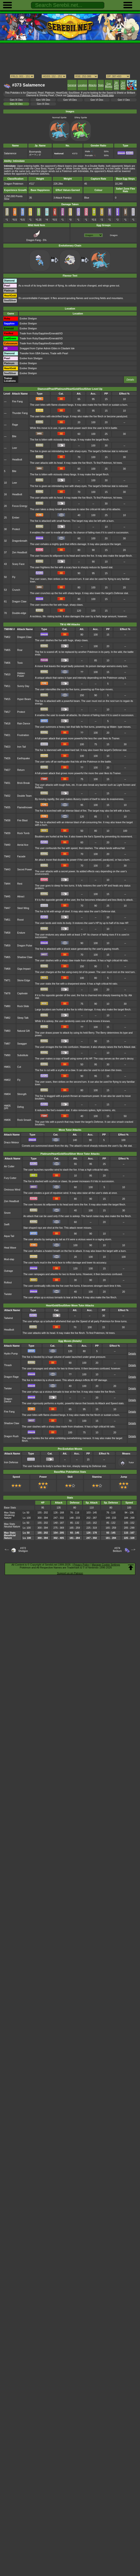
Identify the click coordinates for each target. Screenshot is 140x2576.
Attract (20, 896)
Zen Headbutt (19, 552)
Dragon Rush (11, 1436)
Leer (14, 448)
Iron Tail (21, 746)
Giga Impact (24, 969)
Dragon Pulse (24, 945)
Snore (7, 1213)
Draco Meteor (11, 1142)
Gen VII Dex (70, 100)
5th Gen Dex (116, 85)
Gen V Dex (124, 100)
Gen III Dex (43, 104)
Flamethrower (24, 807)
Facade (21, 856)
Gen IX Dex (16, 100)
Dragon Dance (8, 1400)
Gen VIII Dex (43, 100)
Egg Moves (108, 85)
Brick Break (23, 783)
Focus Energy (19, 506)
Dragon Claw (19, 601)
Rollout (8, 1282)
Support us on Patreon (70, 1573)
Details (130, 379)
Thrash (8, 1365)
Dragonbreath (19, 541)
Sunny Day (23, 686)
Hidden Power (21, 674)
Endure (21, 932)
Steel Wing (23, 908)
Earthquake (23, 758)
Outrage (8, 1271)
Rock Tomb (23, 833)
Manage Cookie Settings (106, 1564)
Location (82, 85)
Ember (15, 517)
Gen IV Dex (16, 104)
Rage (15, 424)
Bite (14, 436)
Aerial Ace (22, 845)
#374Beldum (117, 1549)
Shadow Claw (24, 957)
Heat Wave (10, 1247)
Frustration (23, 735)
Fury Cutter (10, 1178)
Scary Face (18, 564)
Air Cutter (9, 1166)
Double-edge (19, 613)
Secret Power (24, 869)
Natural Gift (23, 1031)
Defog (20, 1107)
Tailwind (8, 1318)
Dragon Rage (11, 1377)
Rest (19, 883)
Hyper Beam (24, 699)
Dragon (114, 235)
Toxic (20, 663)
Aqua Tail (9, 1236)
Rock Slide (23, 1006)
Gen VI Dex (97, 100)
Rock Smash (24, 1120)
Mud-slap (9, 1259)
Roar (20, 650)
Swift (6, 1224)
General (72, 85)
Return (21, 770)
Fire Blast (22, 820)
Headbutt (17, 459)
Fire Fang (17, 401)
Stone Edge (23, 980)
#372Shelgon (23, 1549)
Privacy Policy (81, 1564)
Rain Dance (23, 723)
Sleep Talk (23, 1018)
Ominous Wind (12, 1189)
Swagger (22, 1043)
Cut (19, 1067)
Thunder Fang (20, 413)
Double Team (24, 796)
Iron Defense (11, 1462)
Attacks (92, 85)
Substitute (22, 1055)
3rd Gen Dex (123, 85)
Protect (16, 529)
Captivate (22, 993)
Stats (101, 85)
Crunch (16, 590)
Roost (20, 919)
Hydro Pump (11, 1353)
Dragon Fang (33, 238)
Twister (8, 1294)
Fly (13, 577)
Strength (21, 1094)
